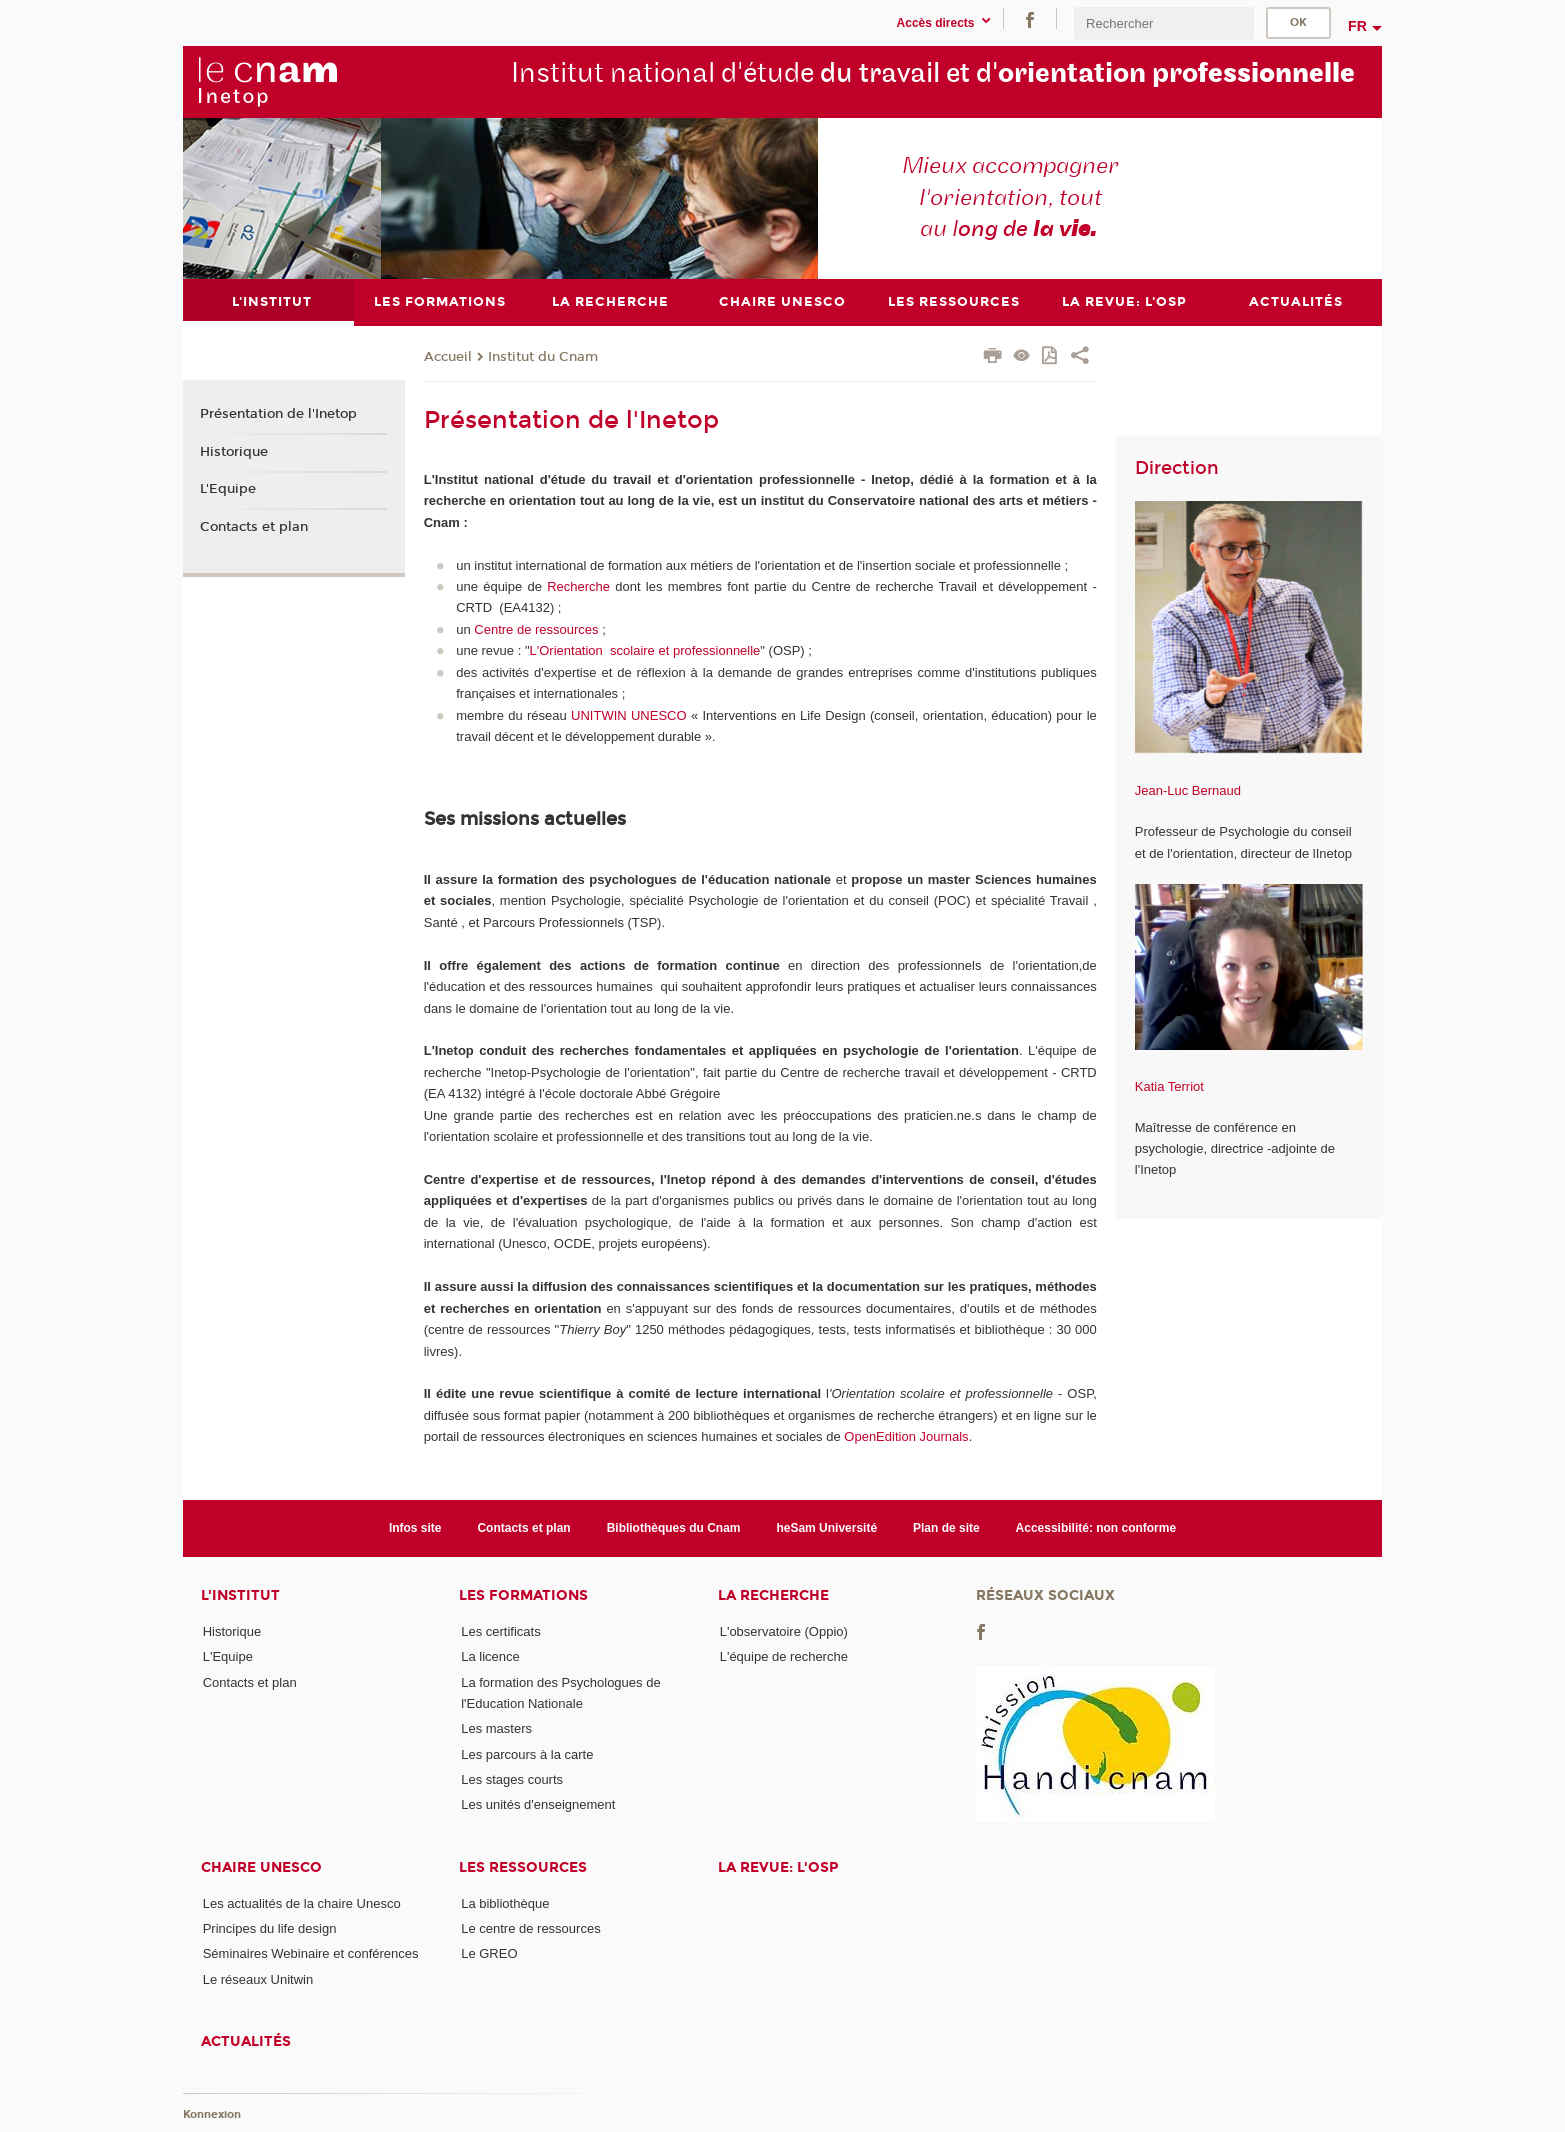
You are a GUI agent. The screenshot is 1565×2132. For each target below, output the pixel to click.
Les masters (496, 1728)
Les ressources (523, 1866)
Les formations (523, 1595)
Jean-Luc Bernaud (1188, 790)
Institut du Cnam (543, 356)
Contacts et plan (254, 527)
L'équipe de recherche (784, 1656)
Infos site (415, 1527)
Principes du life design (270, 1928)
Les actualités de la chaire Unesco (302, 1902)
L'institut (240, 1595)
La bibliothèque (505, 1902)
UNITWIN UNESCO (629, 714)
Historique (234, 451)
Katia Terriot (1169, 1085)
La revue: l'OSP (778, 1866)
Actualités (246, 2041)
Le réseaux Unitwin (258, 1978)
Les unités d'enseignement (538, 1804)
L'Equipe (228, 489)
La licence (490, 1656)
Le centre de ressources (530, 1928)
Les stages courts (512, 1779)
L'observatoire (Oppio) (784, 1631)
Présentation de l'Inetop (278, 414)
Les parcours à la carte (527, 1753)
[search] (1164, 23)
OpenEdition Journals (906, 1436)
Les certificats (500, 1631)
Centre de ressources (536, 628)
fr (1357, 26)
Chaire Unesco (261, 1866)
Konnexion (212, 2114)
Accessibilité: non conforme (1096, 1527)
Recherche (578, 586)
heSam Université (826, 1527)
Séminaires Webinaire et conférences (311, 1953)
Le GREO (489, 1953)
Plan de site (946, 1527)
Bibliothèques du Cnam (674, 1527)
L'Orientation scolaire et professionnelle (645, 650)
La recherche (773, 1595)
